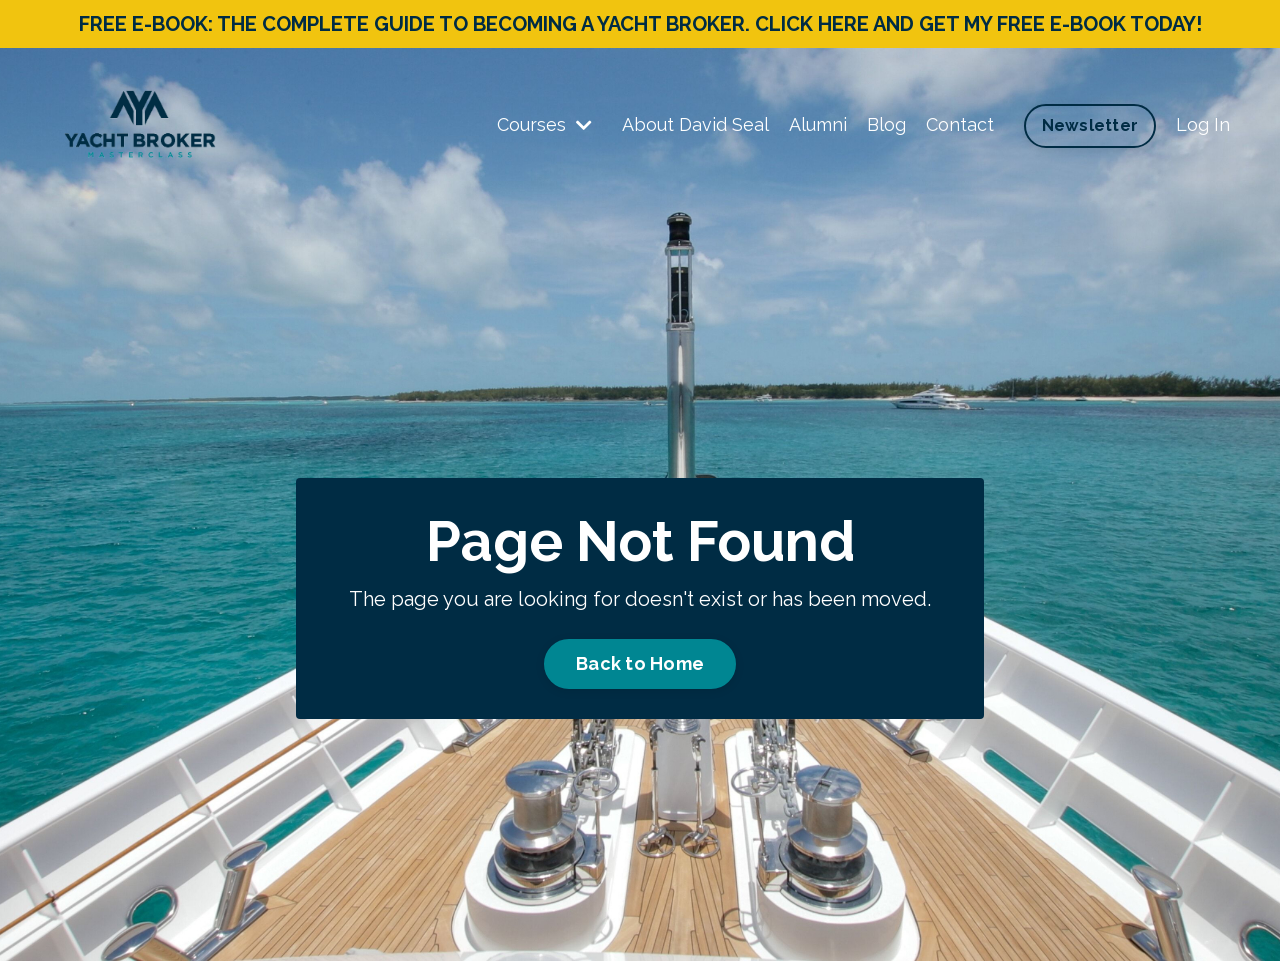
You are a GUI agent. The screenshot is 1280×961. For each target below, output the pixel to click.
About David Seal (695, 124)
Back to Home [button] (640, 663)
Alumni (818, 124)
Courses (544, 124)
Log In (1203, 124)
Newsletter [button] (1090, 125)
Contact (960, 124)
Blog (886, 124)
